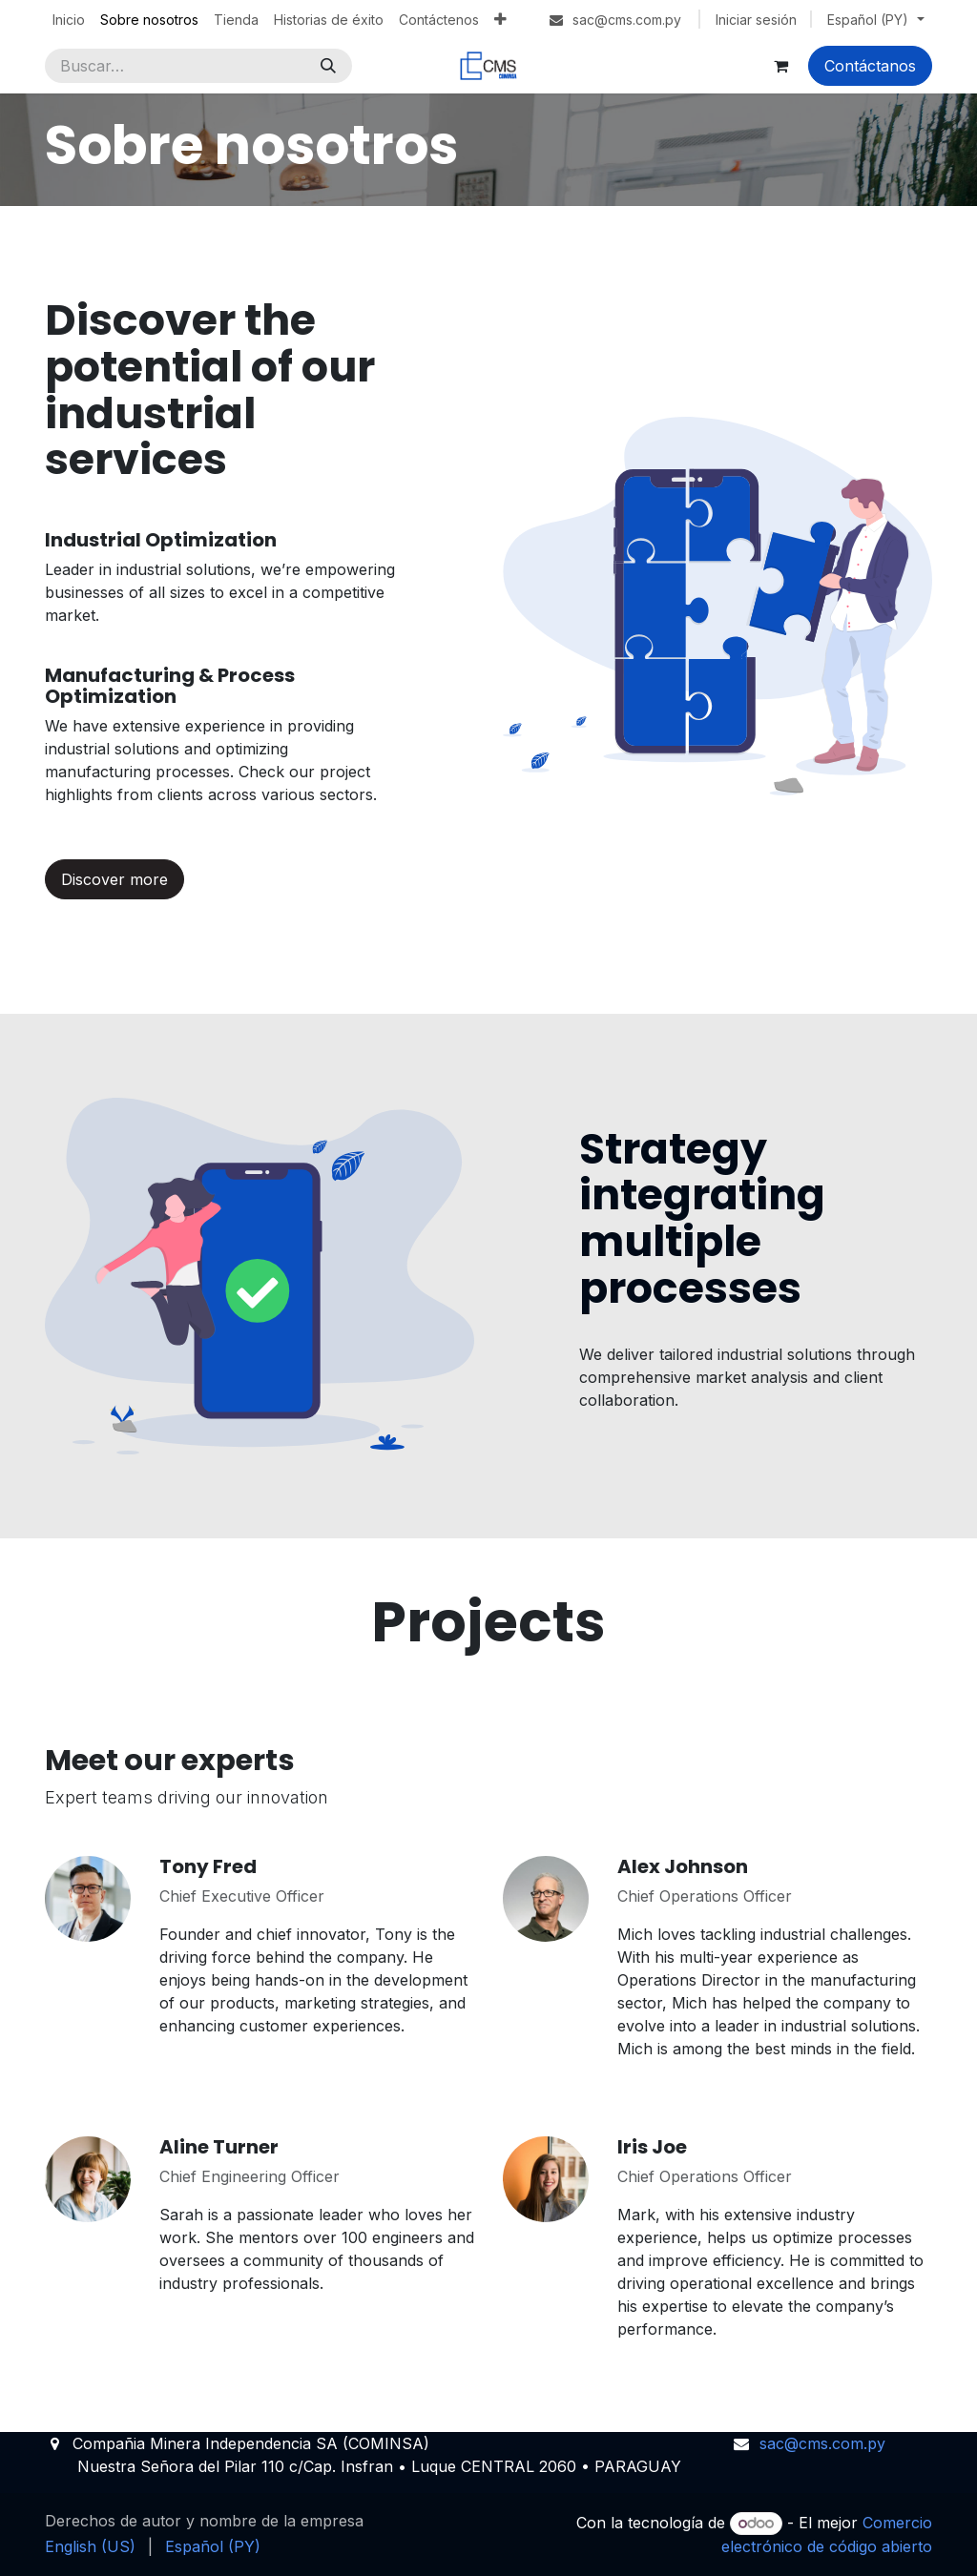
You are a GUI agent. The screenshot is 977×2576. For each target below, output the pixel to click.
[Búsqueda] (328, 66)
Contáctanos (870, 65)
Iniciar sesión (756, 19)
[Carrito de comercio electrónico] (780, 66)
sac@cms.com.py (822, 2443)
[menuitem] (69, 19)
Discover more (114, 879)
